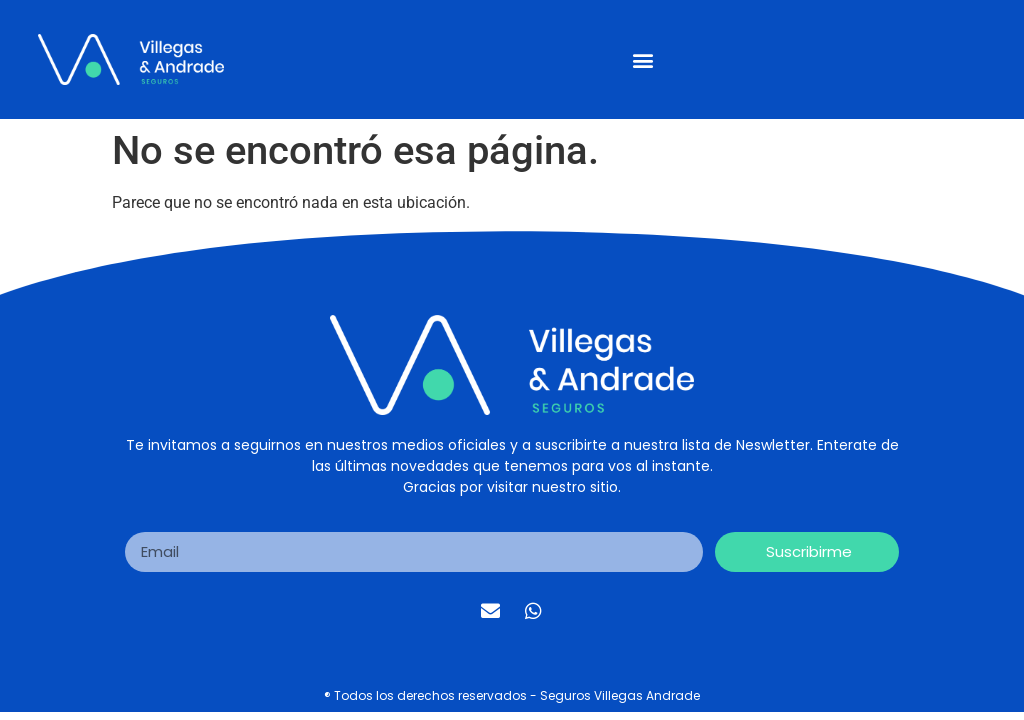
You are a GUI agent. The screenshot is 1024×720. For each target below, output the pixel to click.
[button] (642, 59)
